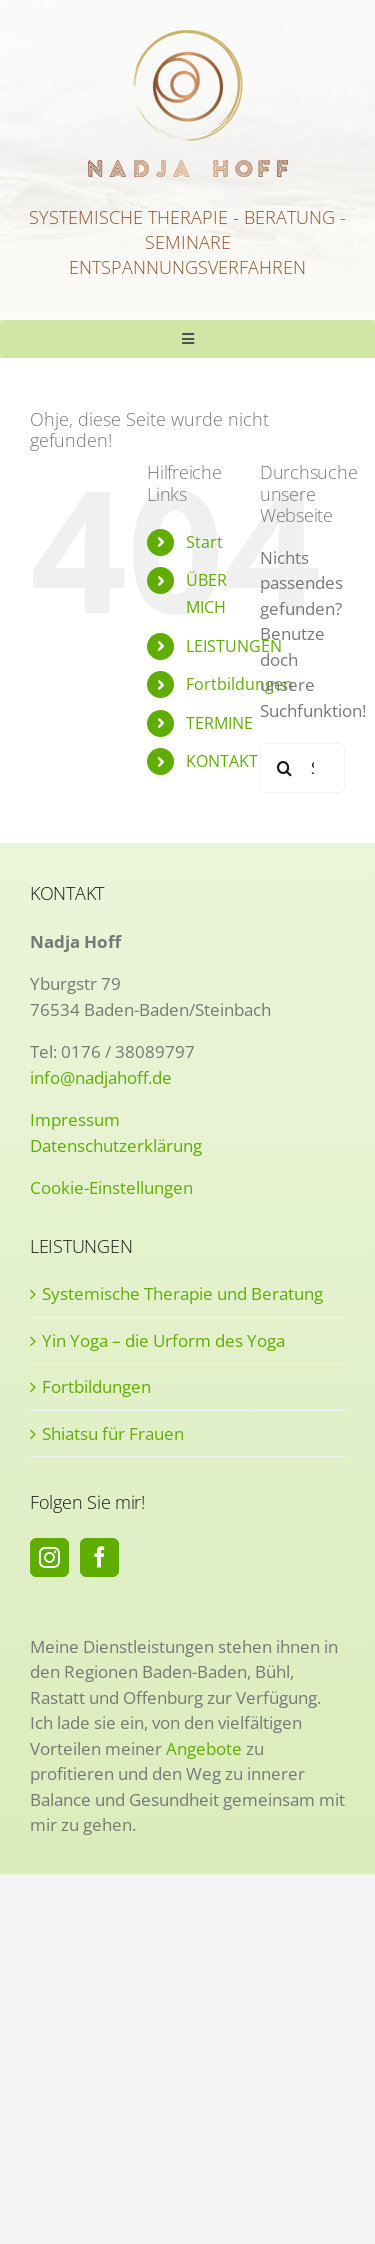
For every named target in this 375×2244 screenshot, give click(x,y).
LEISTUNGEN (234, 646)
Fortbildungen (239, 684)
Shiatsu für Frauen (113, 1433)
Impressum (75, 1119)
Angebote (204, 1748)
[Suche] (285, 768)
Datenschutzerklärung (116, 1145)
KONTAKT (222, 761)
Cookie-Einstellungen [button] (111, 1187)
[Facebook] (99, 1557)
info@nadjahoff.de (101, 1077)
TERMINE (219, 723)
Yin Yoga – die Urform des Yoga (163, 1340)
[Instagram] (49, 1557)
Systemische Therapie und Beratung (182, 1293)
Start (204, 542)
